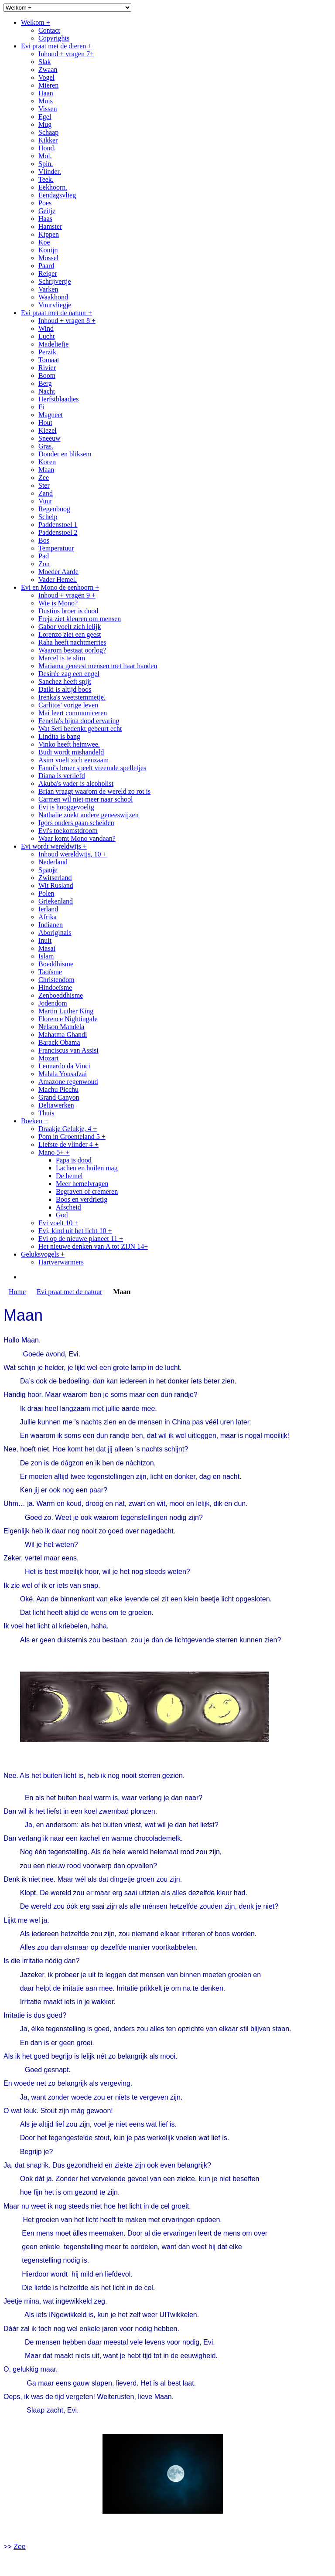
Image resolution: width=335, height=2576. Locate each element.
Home (17, 1291)
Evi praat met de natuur (69, 1291)
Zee (20, 2546)
